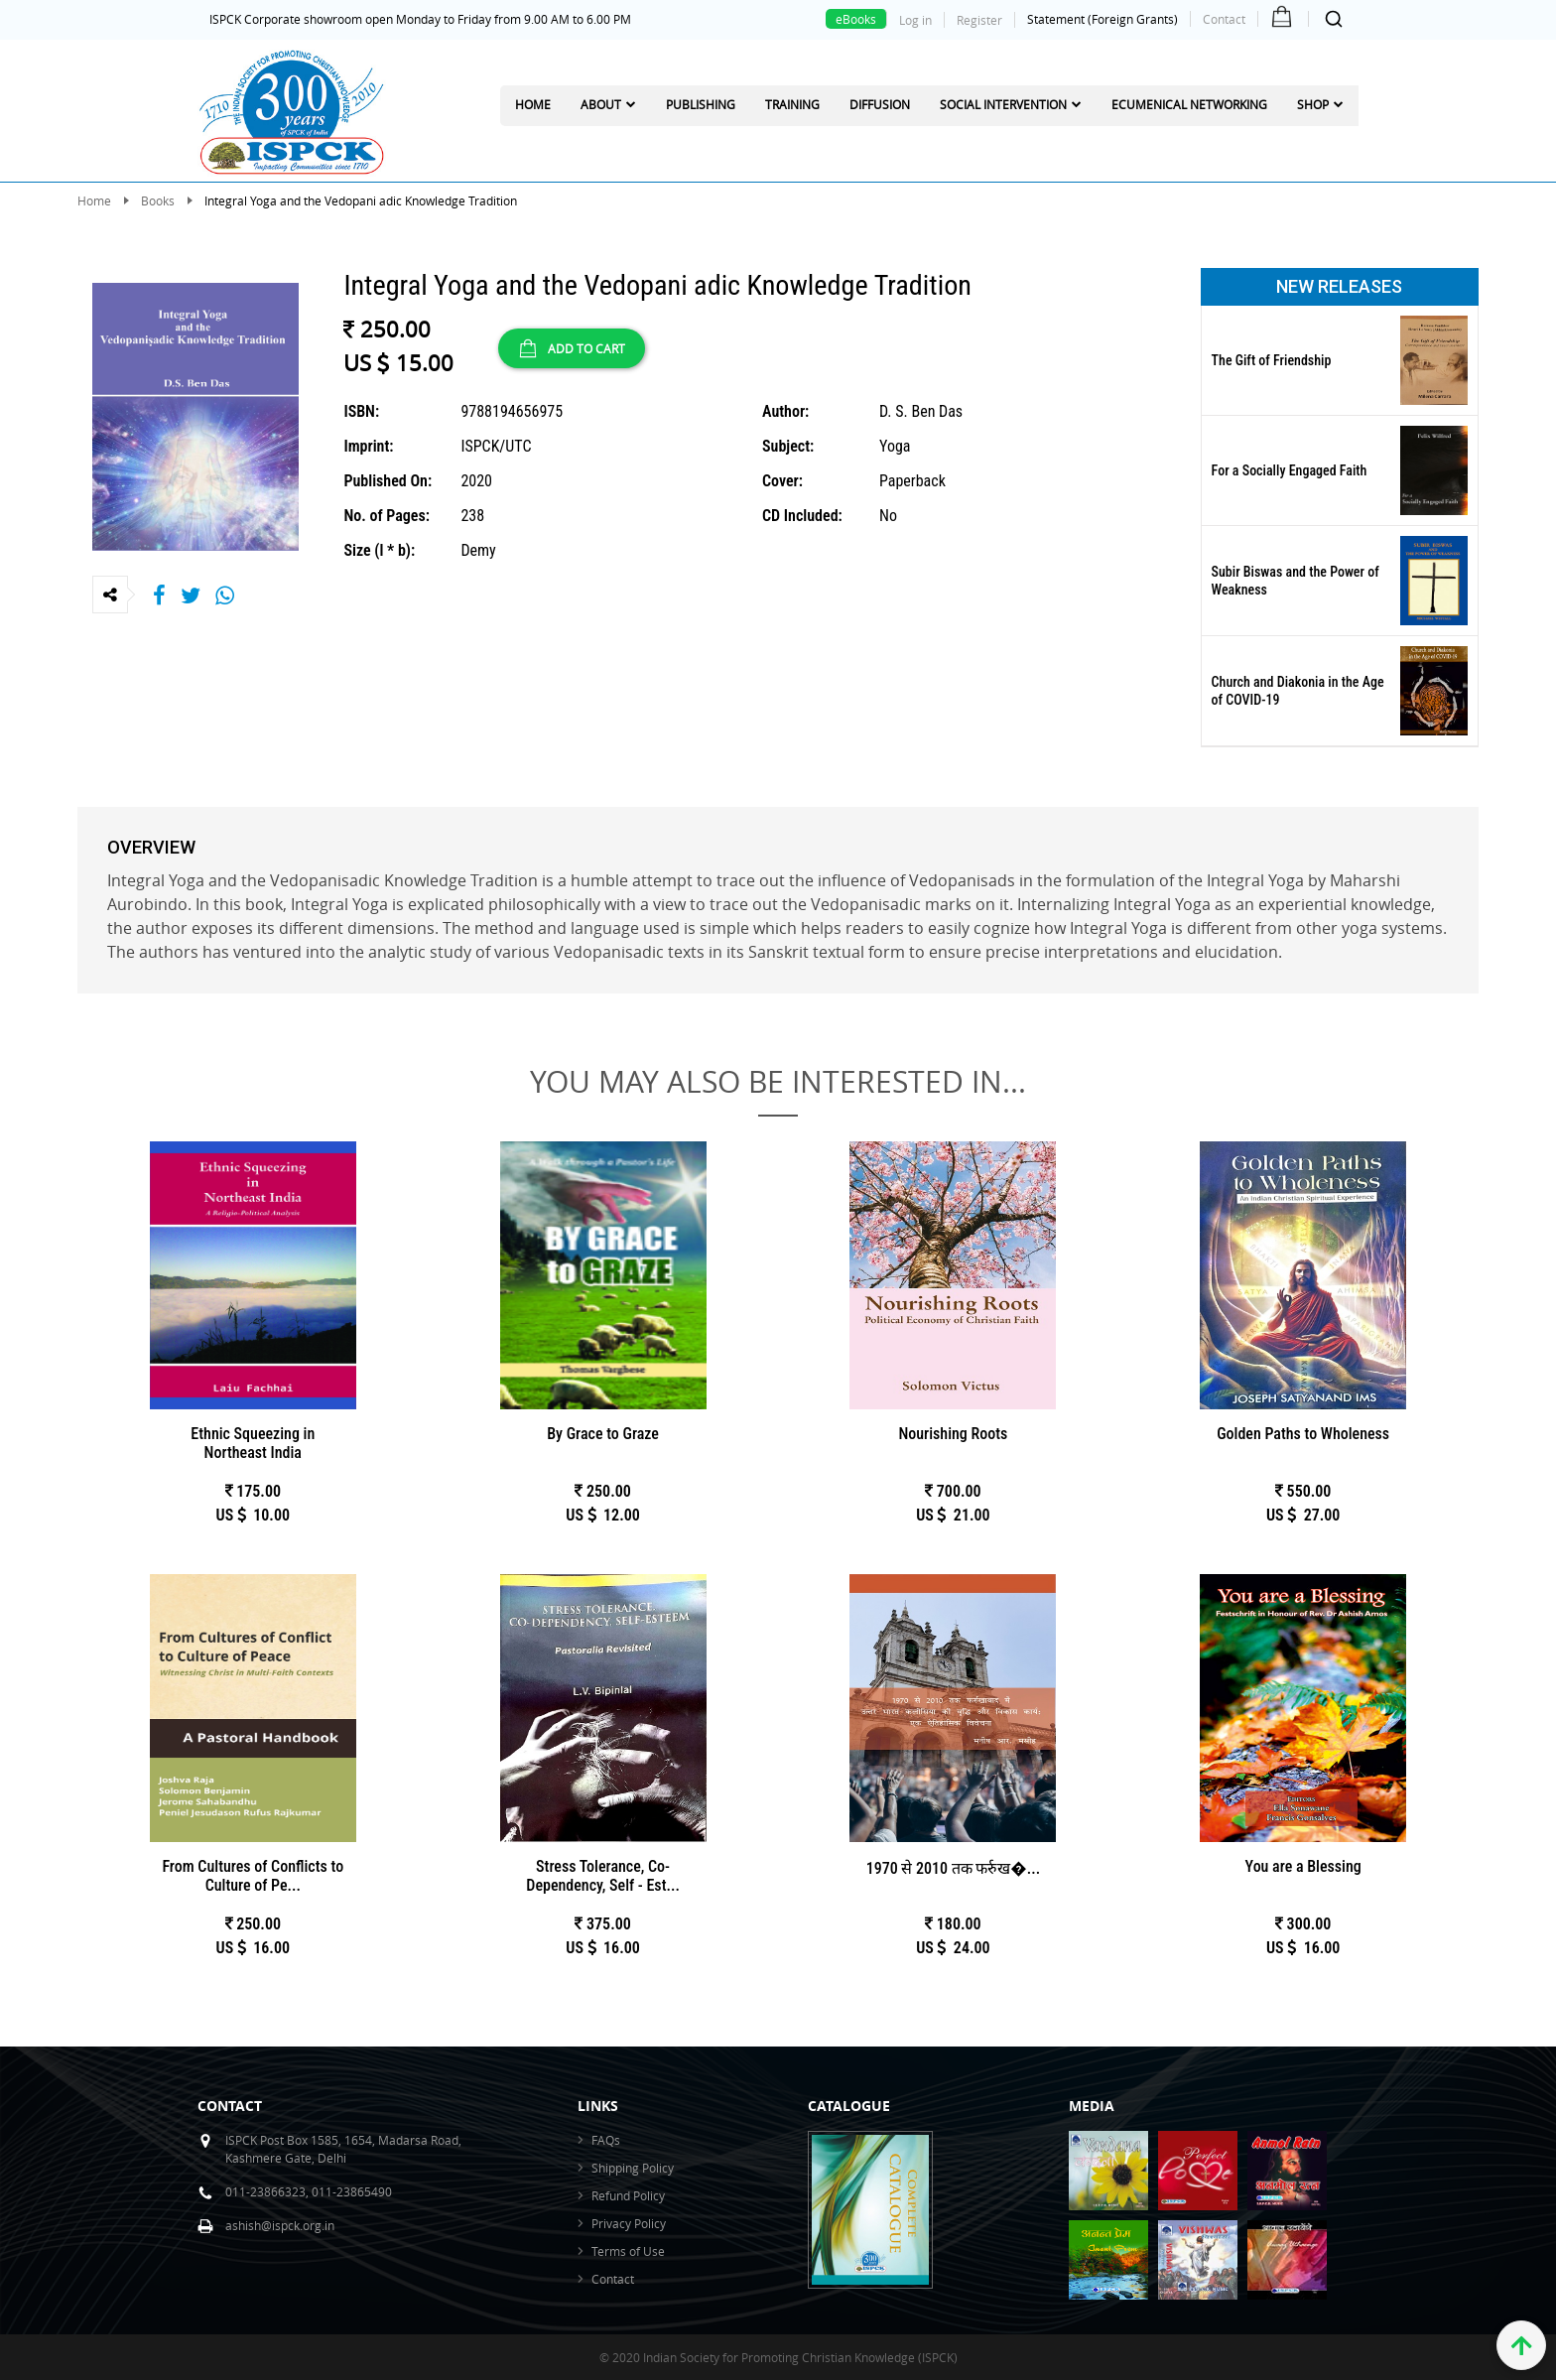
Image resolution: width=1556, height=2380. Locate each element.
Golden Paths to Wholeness (1303, 1433)
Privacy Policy (628, 2223)
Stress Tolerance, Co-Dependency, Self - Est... (603, 1876)
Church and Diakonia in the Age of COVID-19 (1298, 691)
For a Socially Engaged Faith (1289, 470)
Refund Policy (628, 2195)
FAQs (605, 2140)
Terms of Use (628, 2251)
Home (533, 104)
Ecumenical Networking (1189, 104)
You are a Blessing (1303, 1866)
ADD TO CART (571, 348)
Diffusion (879, 104)
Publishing (700, 104)
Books (158, 200)
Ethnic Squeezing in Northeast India (253, 1443)
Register (979, 20)
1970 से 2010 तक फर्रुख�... (953, 1868)
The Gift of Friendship (1272, 360)
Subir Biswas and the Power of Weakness (1295, 580)
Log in (915, 20)
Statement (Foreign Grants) (1102, 19)
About (601, 104)
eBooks (856, 19)
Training (792, 104)
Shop (1313, 104)
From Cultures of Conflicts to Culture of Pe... (252, 1876)
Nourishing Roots (952, 1433)
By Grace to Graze (603, 1433)
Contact (1224, 19)
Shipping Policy (632, 2168)
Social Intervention (1003, 104)
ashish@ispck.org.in (279, 2225)
